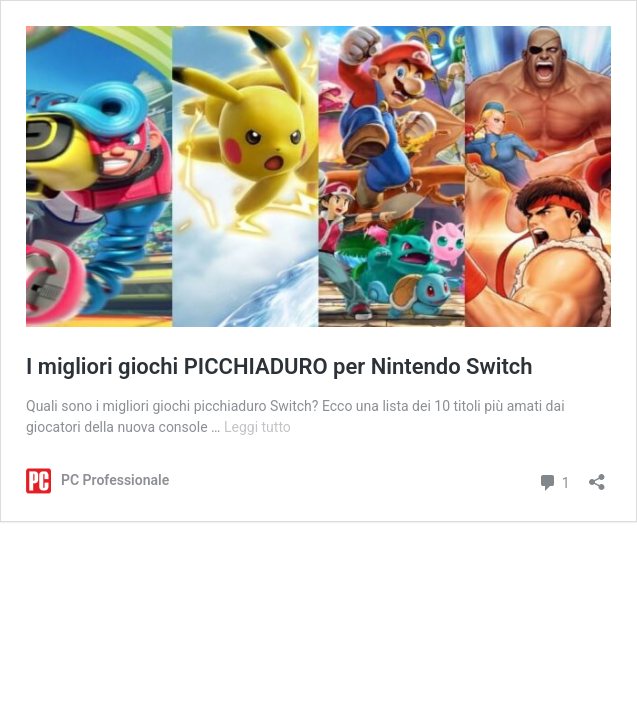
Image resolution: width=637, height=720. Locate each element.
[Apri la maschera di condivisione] (597, 475)
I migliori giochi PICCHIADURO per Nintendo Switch (279, 366)
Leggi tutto (257, 427)
